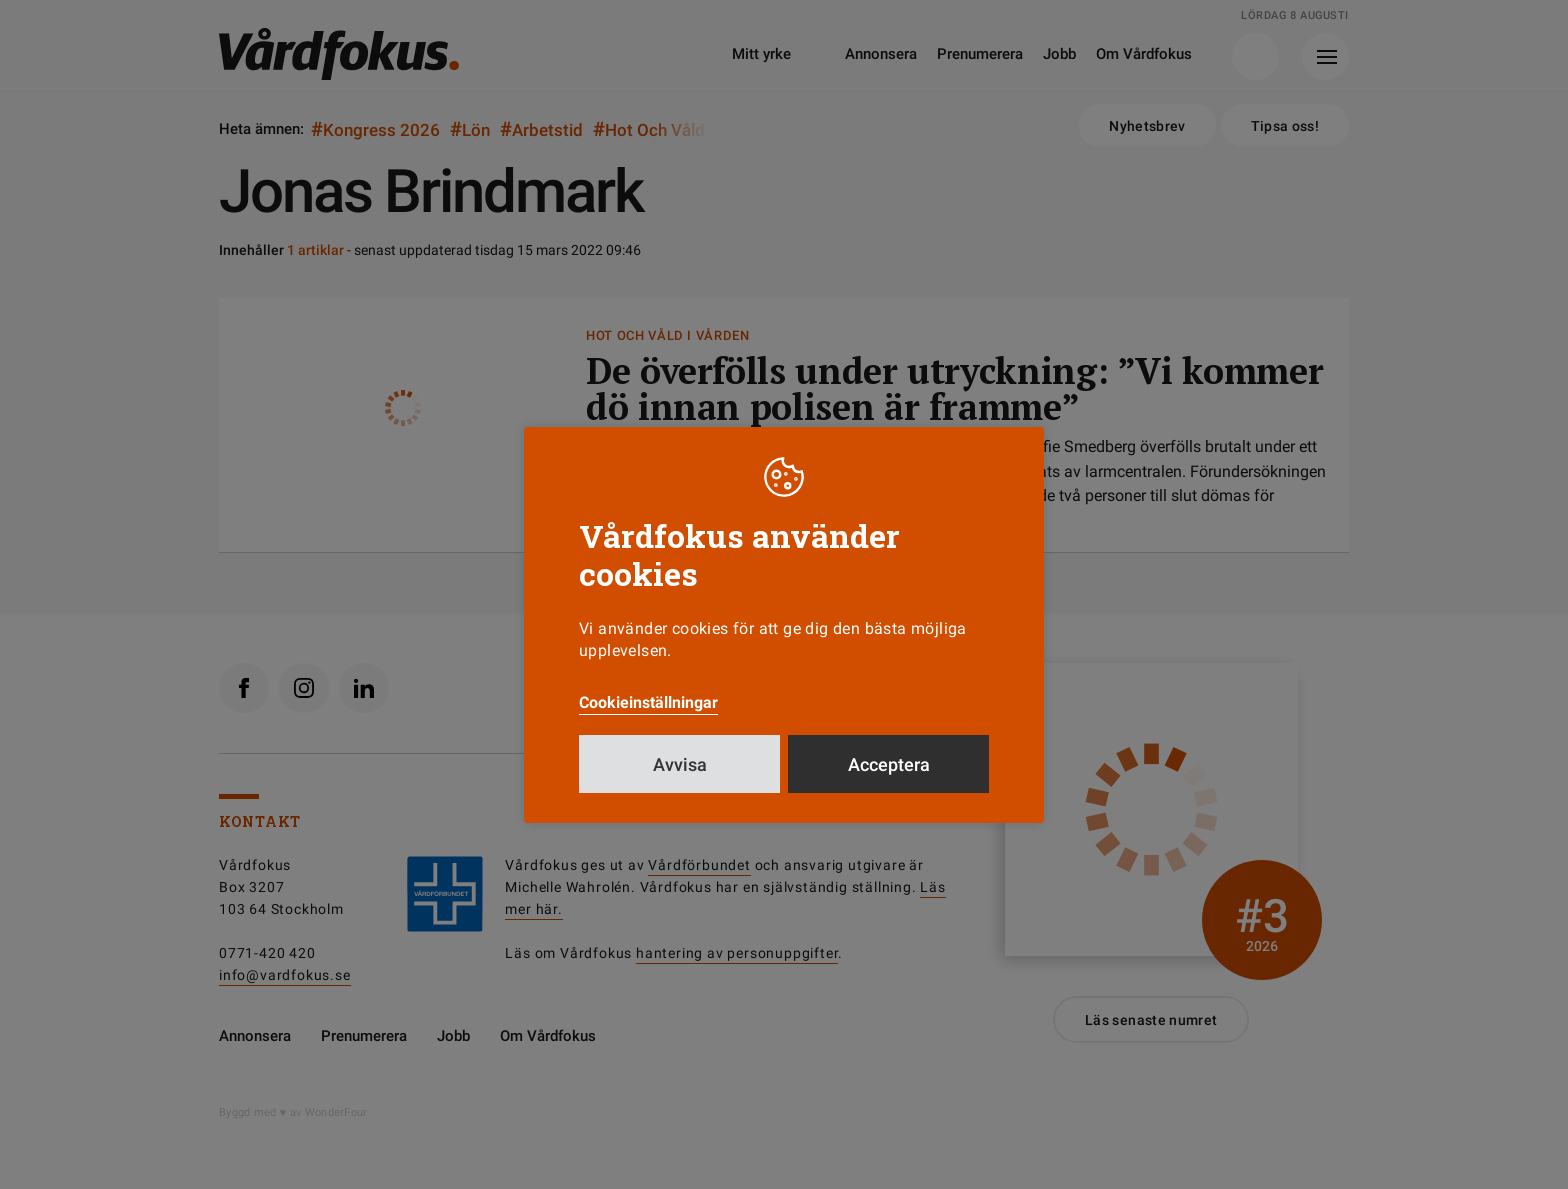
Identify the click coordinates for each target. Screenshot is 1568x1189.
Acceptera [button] (889, 764)
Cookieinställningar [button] (648, 702)
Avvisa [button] (680, 764)
